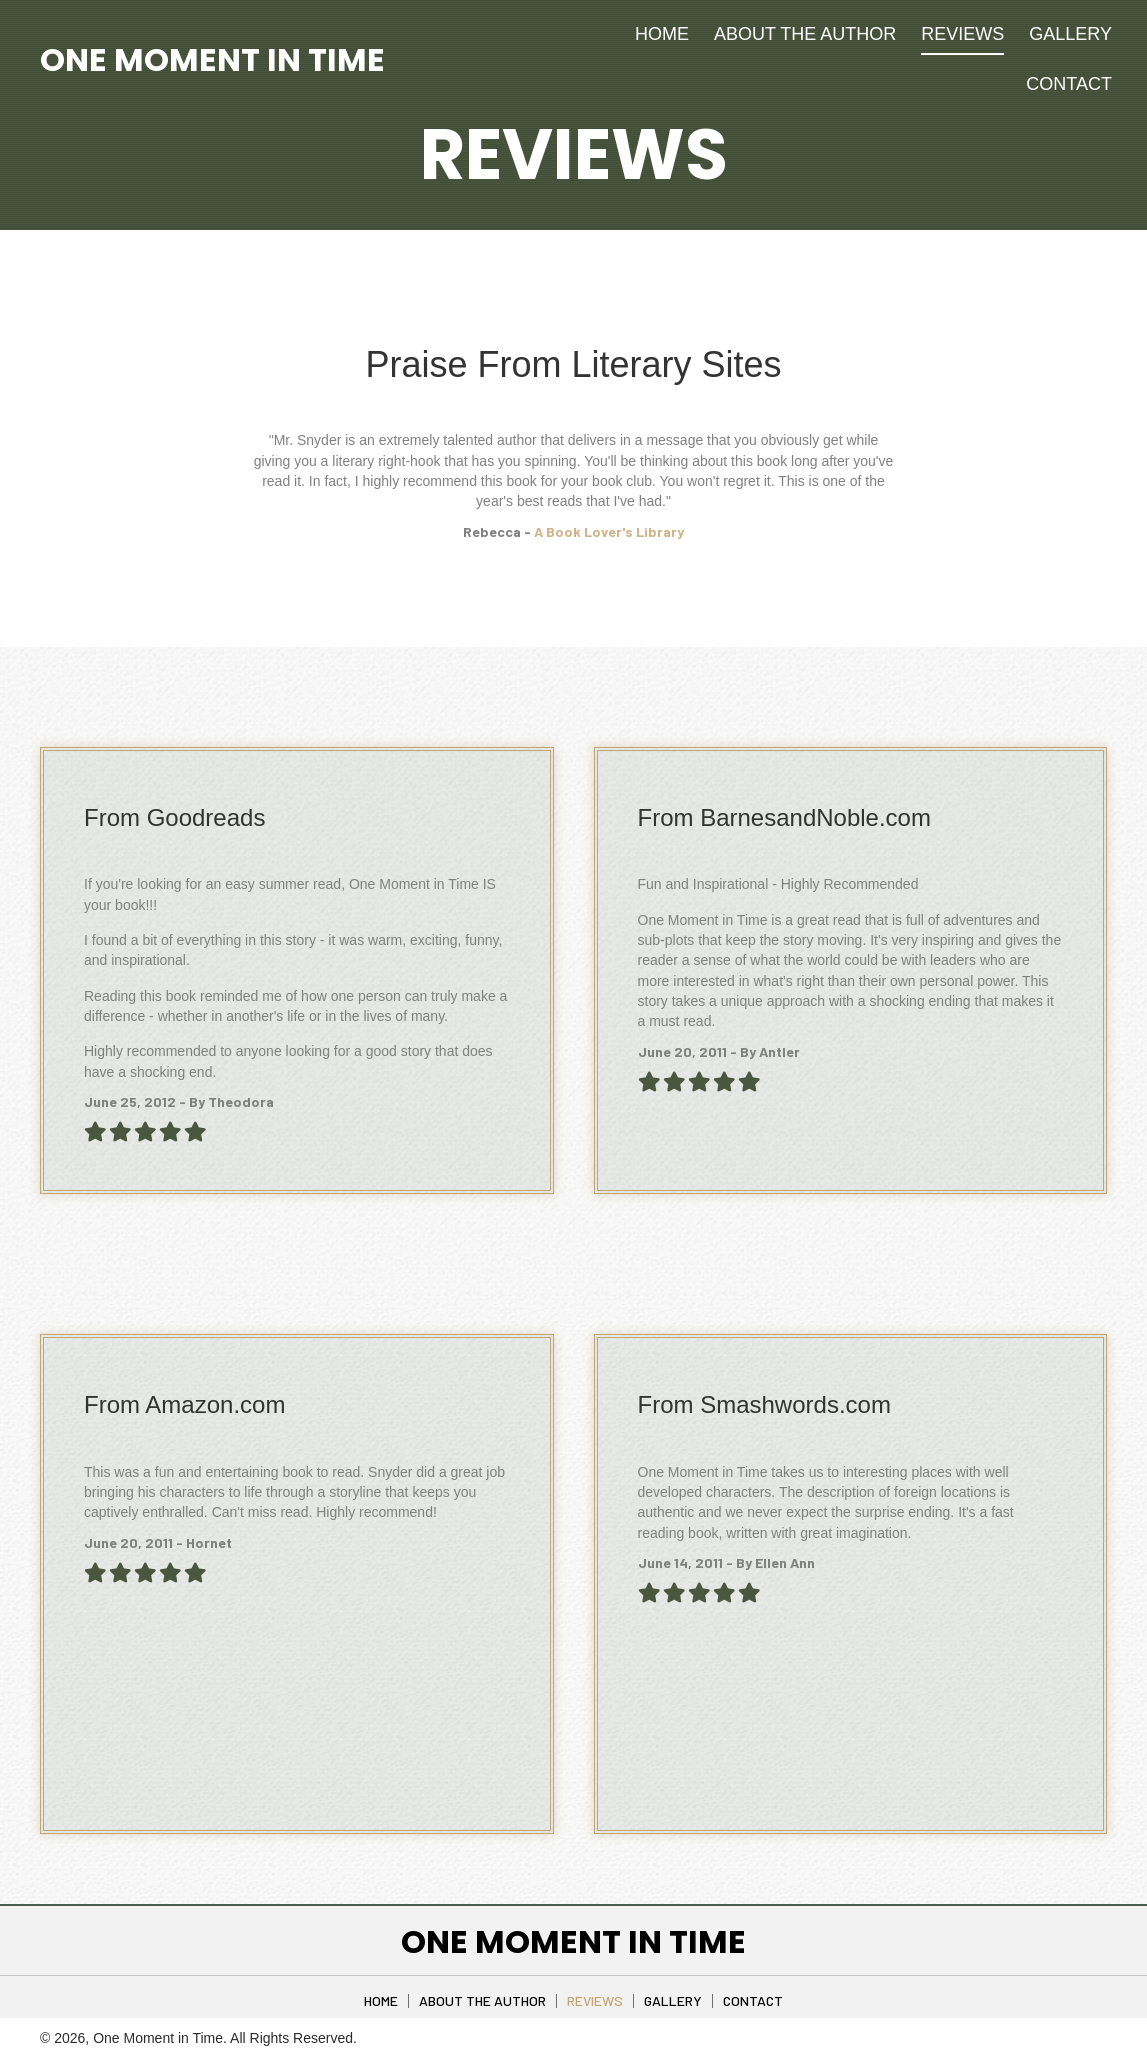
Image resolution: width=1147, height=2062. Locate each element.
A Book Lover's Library (609, 531)
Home (381, 2001)
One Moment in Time (212, 59)
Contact (753, 2001)
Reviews (595, 2001)
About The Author (482, 2001)
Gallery (673, 2001)
